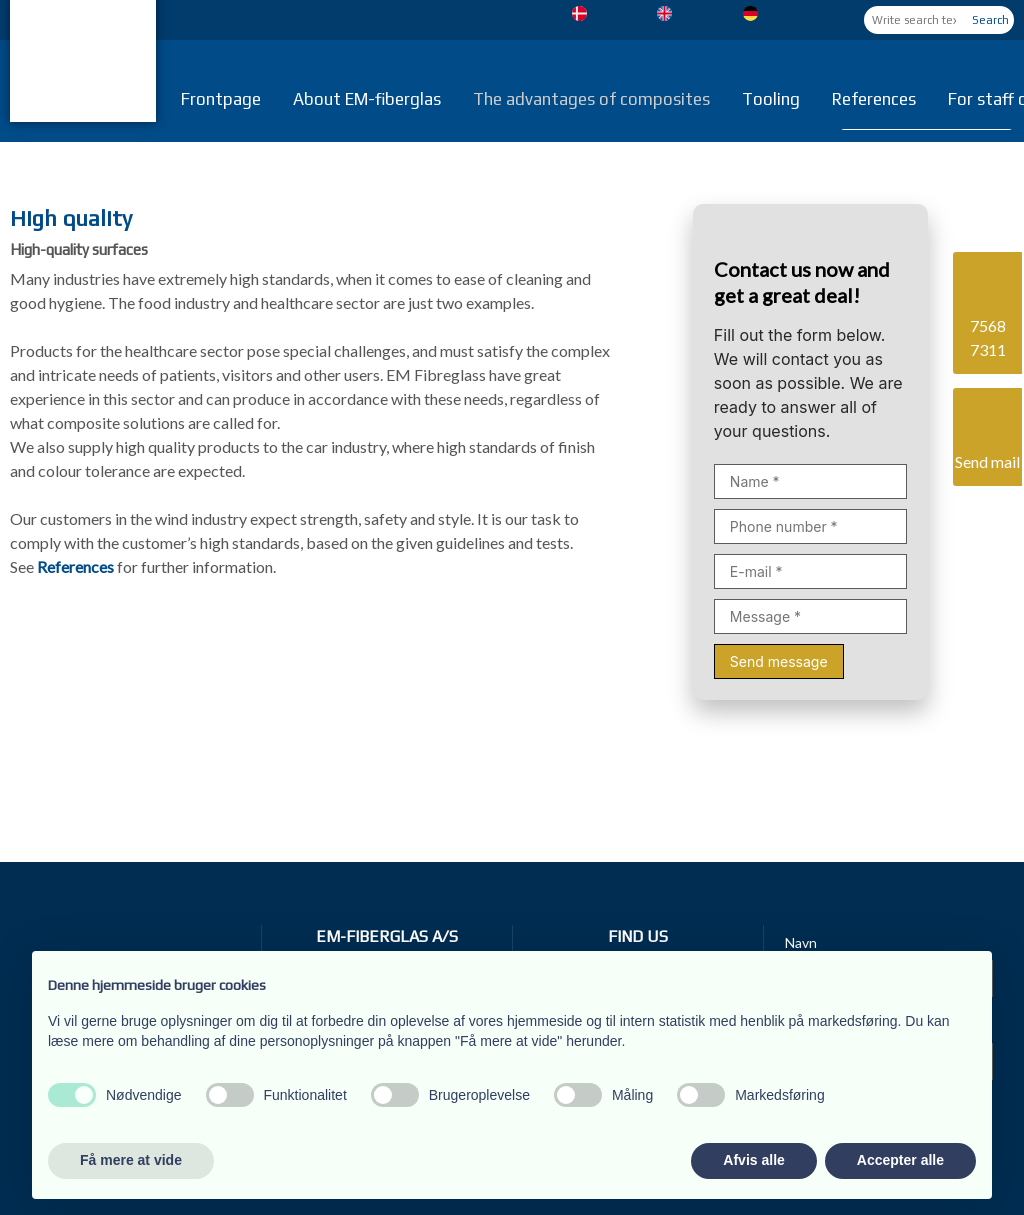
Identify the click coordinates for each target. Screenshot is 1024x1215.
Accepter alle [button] (900, 1160)
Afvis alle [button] (753, 1160)
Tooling (771, 99)
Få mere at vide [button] (131, 1160)
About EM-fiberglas (367, 99)
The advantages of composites (591, 99)
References (874, 99)
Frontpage (221, 99)
